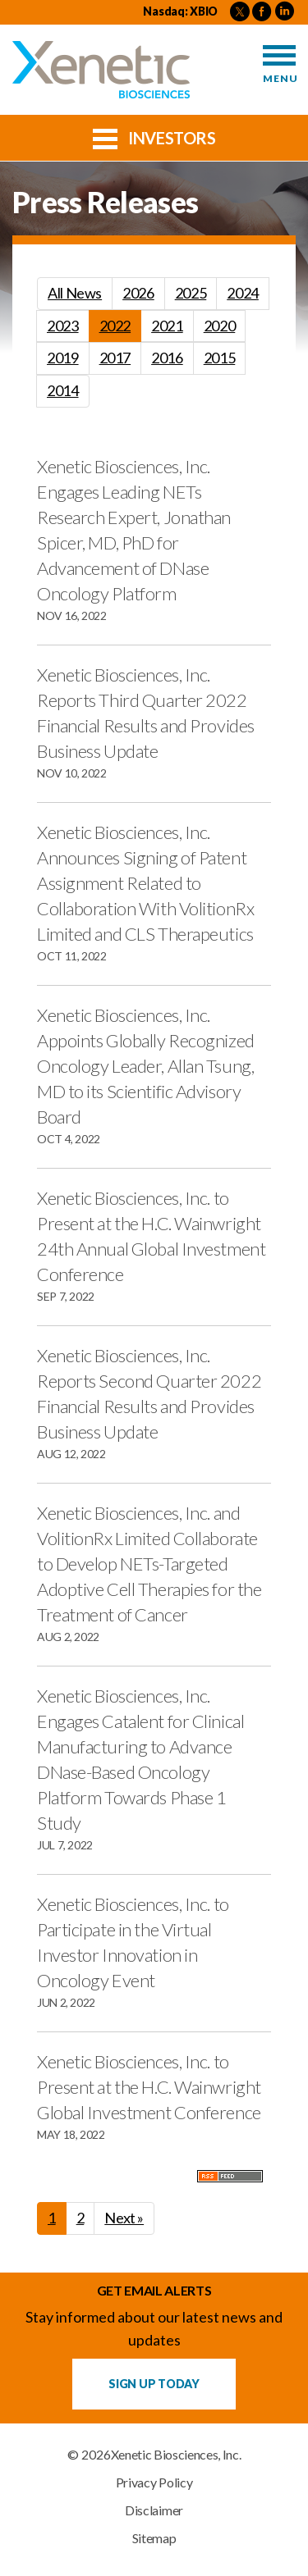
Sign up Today (153, 2384)
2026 (138, 293)
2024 (243, 293)
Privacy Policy (154, 2482)
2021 (167, 326)
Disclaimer (154, 2510)
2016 (167, 358)
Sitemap (154, 2538)
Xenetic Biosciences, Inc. (176, 2454)
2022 (115, 326)
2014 (63, 390)
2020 (220, 326)
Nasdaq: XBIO (180, 11)
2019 (63, 358)
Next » (124, 2218)
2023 (63, 326)
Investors (154, 137)
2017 (115, 358)
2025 (191, 293)
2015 (220, 358)
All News (75, 293)
